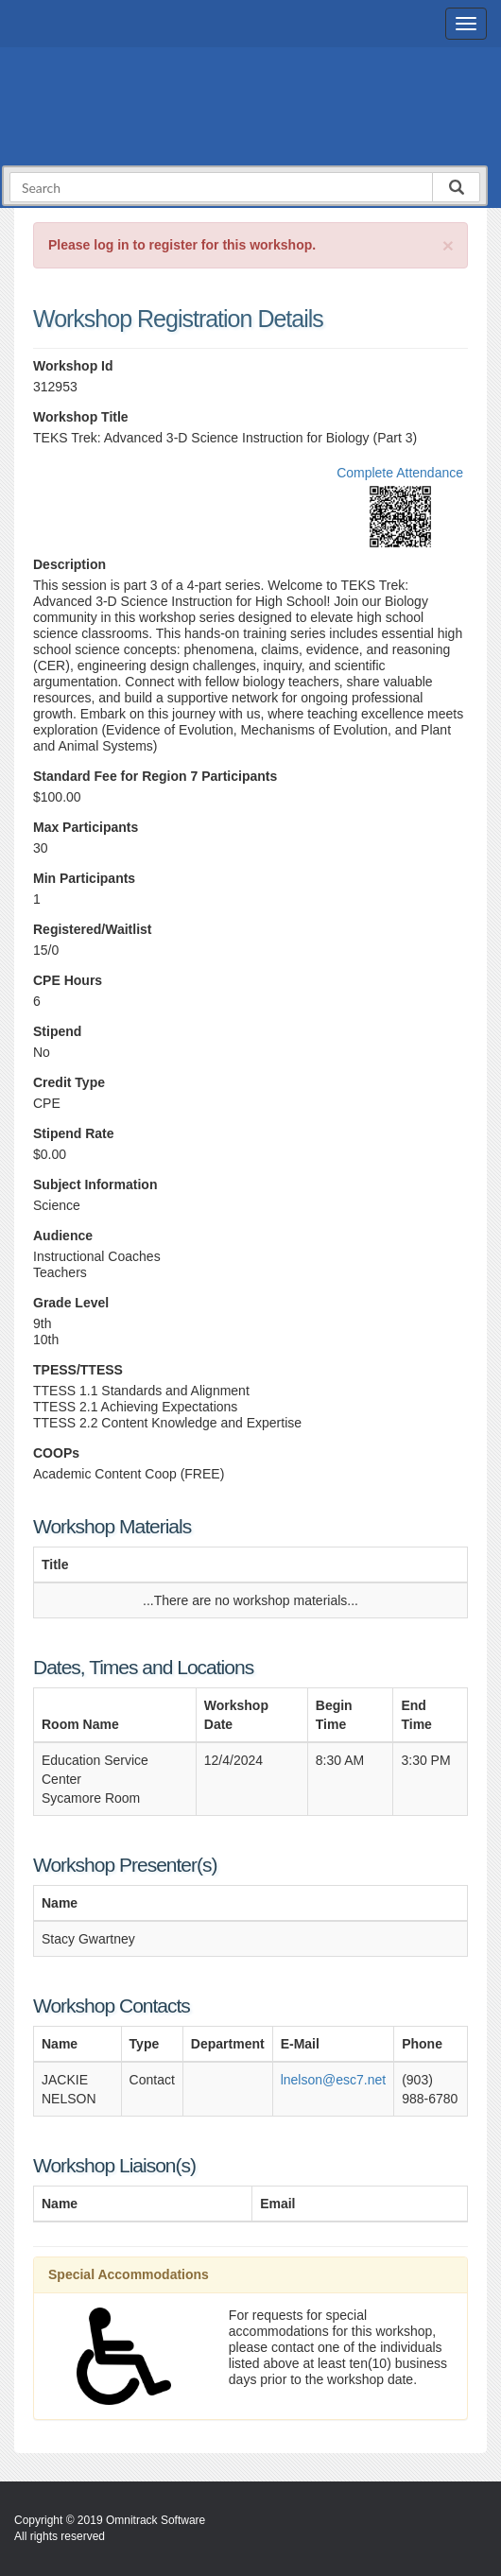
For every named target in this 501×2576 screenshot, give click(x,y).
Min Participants (84, 878)
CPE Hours (67, 980)
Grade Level (71, 1302)
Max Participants (85, 827)
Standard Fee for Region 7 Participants (155, 776)
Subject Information (95, 1184)
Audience (63, 1235)
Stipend (57, 1031)
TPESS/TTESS (78, 1369)
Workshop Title (81, 416)
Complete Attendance (400, 472)
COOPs (56, 1453)
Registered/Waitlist (92, 929)
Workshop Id (73, 365)
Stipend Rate (73, 1133)
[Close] (448, 245)
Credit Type (69, 1082)
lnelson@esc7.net (334, 2079)
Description (69, 564)
